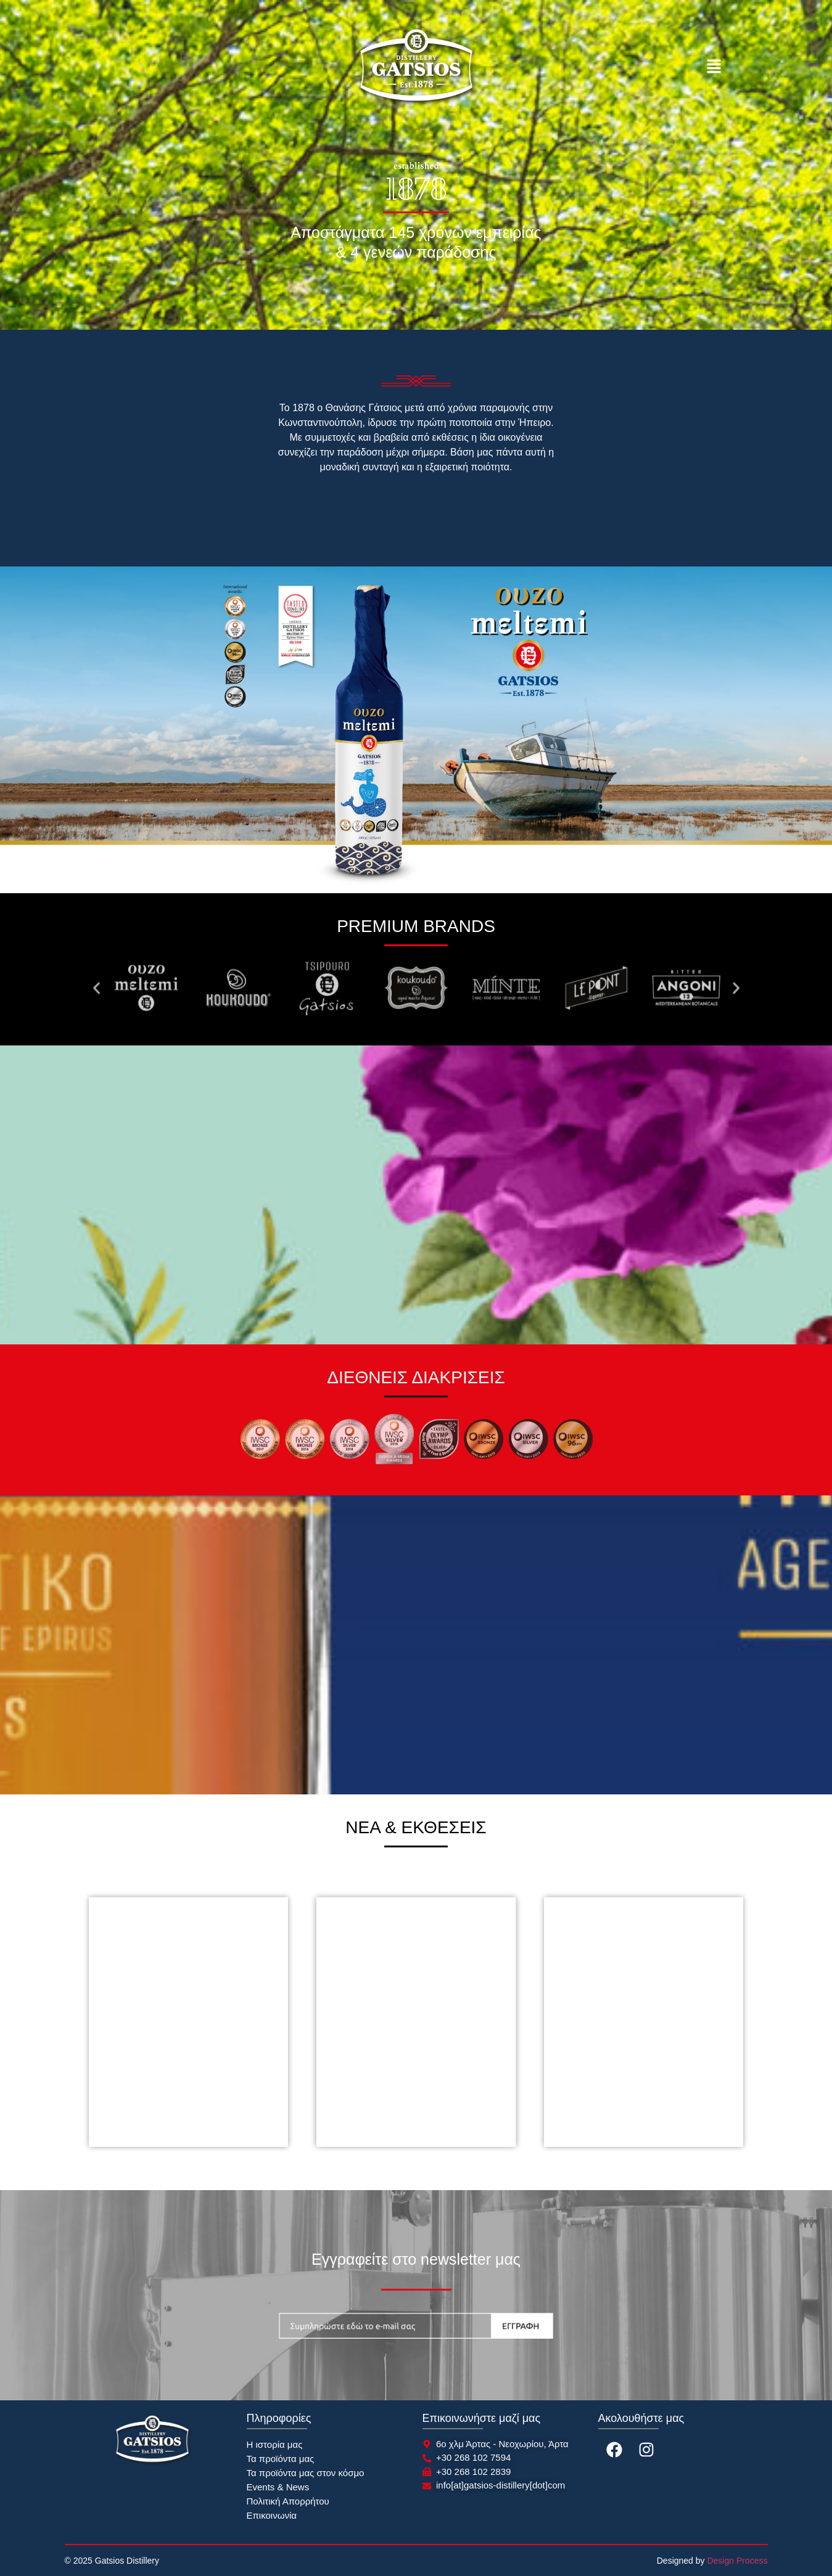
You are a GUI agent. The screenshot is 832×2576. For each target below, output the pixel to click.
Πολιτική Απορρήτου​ (288, 2501)
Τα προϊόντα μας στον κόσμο (306, 2473)
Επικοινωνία (272, 2515)
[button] (714, 67)
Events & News (278, 2487)
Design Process (737, 2561)
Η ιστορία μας (275, 2444)
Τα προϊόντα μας (281, 2458)
